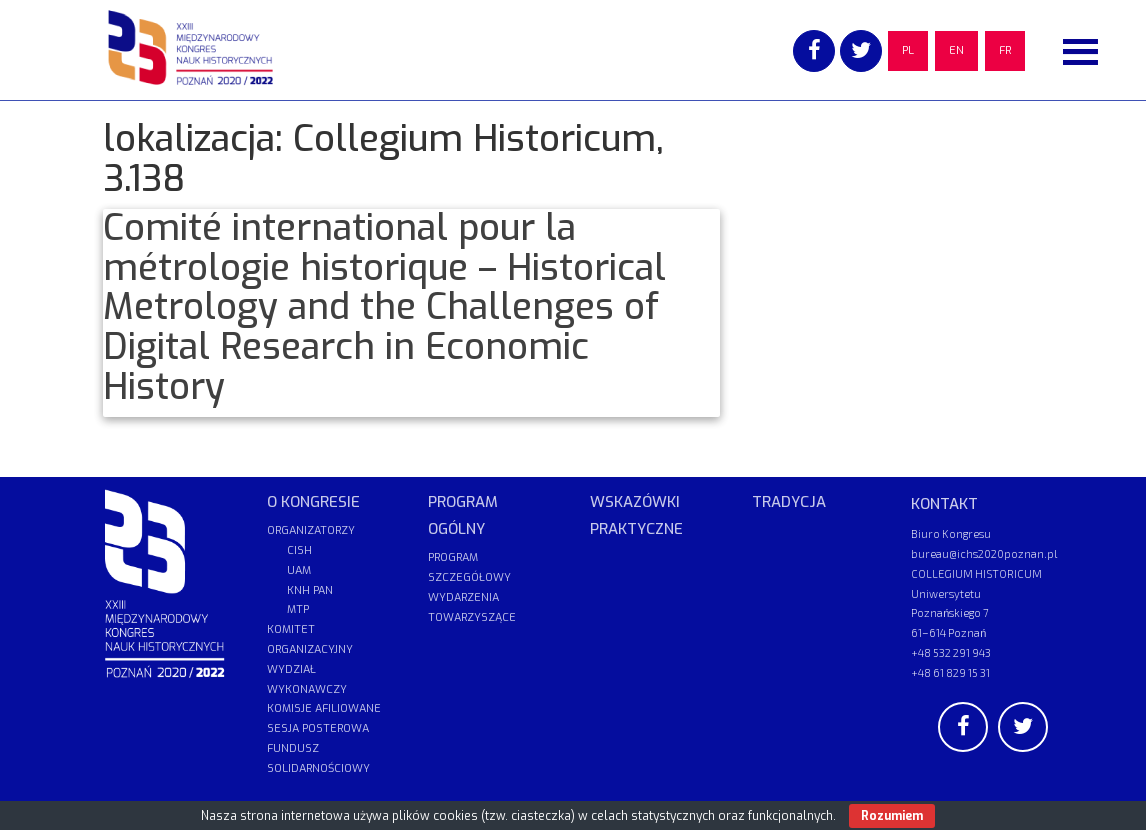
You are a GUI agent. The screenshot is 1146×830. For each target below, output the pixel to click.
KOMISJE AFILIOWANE (324, 708)
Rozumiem (892, 816)
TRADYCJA (789, 502)
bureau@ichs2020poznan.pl (984, 553)
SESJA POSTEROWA (318, 728)
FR (1005, 50)
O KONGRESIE (313, 502)
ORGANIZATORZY (311, 530)
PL (908, 50)
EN (956, 50)
